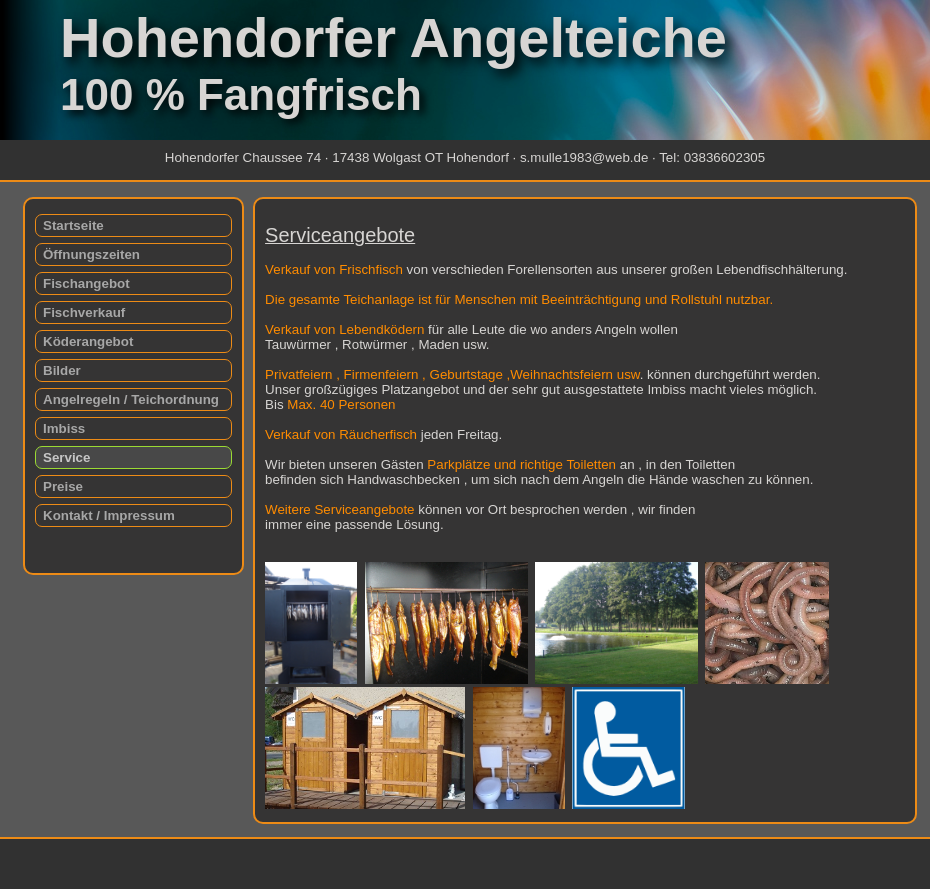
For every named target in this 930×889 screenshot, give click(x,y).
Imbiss (64, 428)
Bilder (62, 370)
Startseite (73, 225)
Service (66, 457)
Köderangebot (88, 341)
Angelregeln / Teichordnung (131, 399)
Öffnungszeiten (91, 254)
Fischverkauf (84, 312)
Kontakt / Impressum (109, 515)
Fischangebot (86, 283)
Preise (63, 486)
